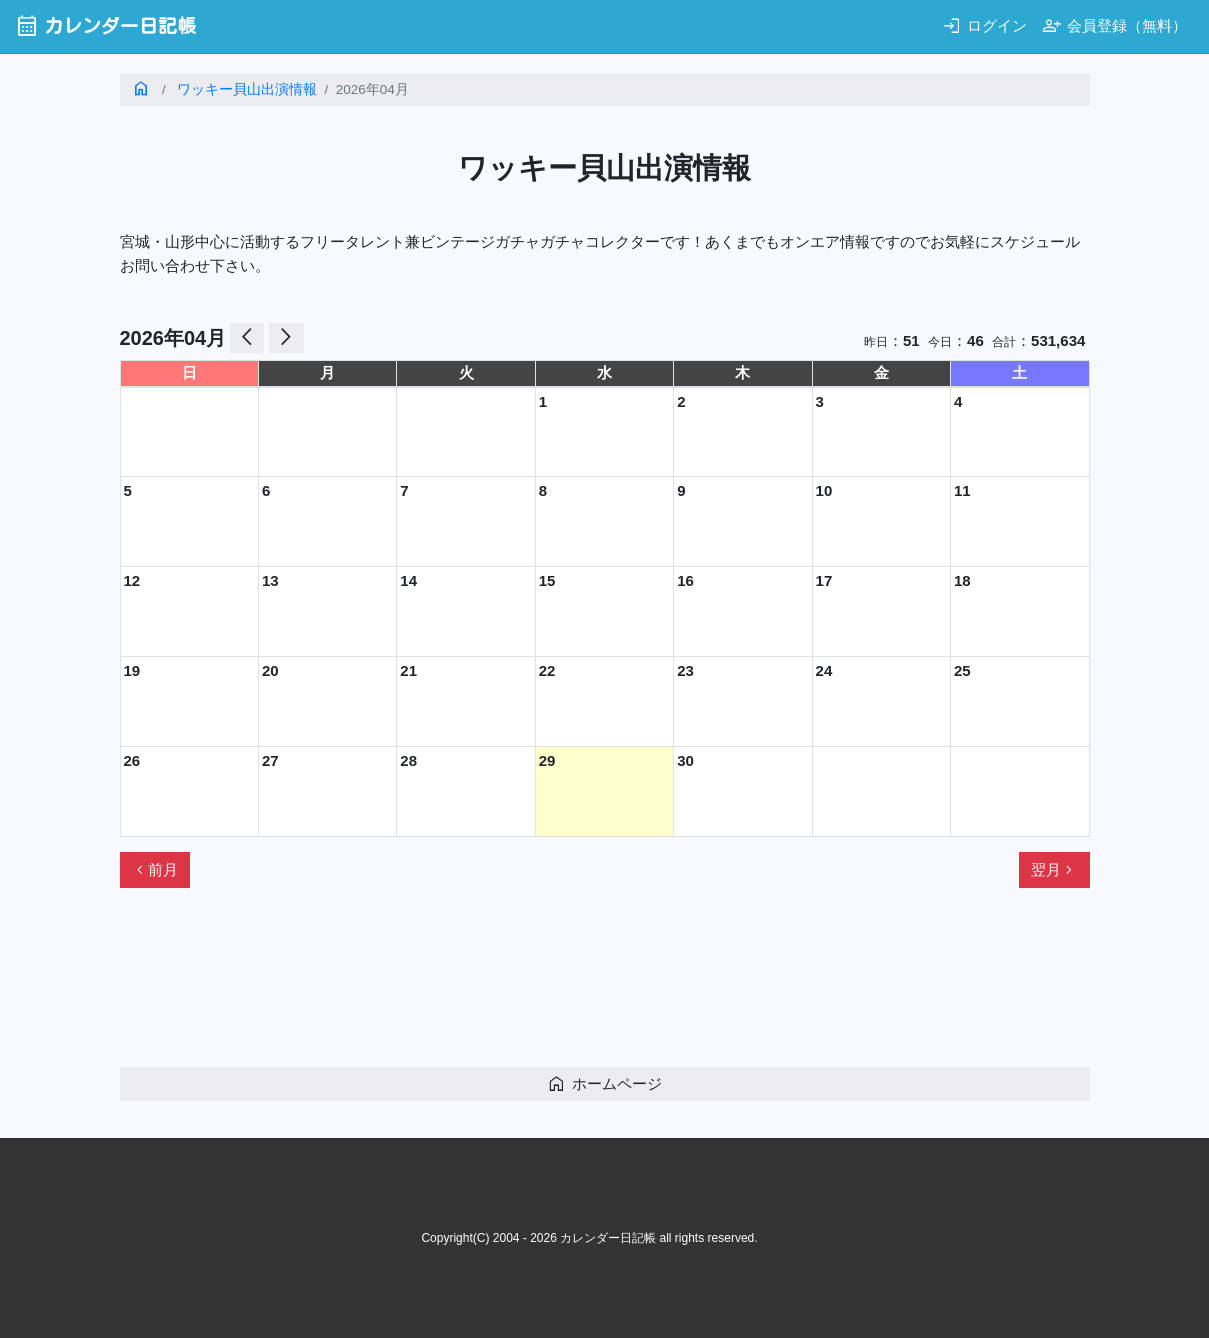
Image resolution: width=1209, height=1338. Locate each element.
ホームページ (604, 1083)
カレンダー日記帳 (105, 25)
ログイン (984, 25)
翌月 (1054, 870)
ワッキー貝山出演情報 (247, 89)
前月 (155, 870)
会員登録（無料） (1114, 25)
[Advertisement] (484, 986)
